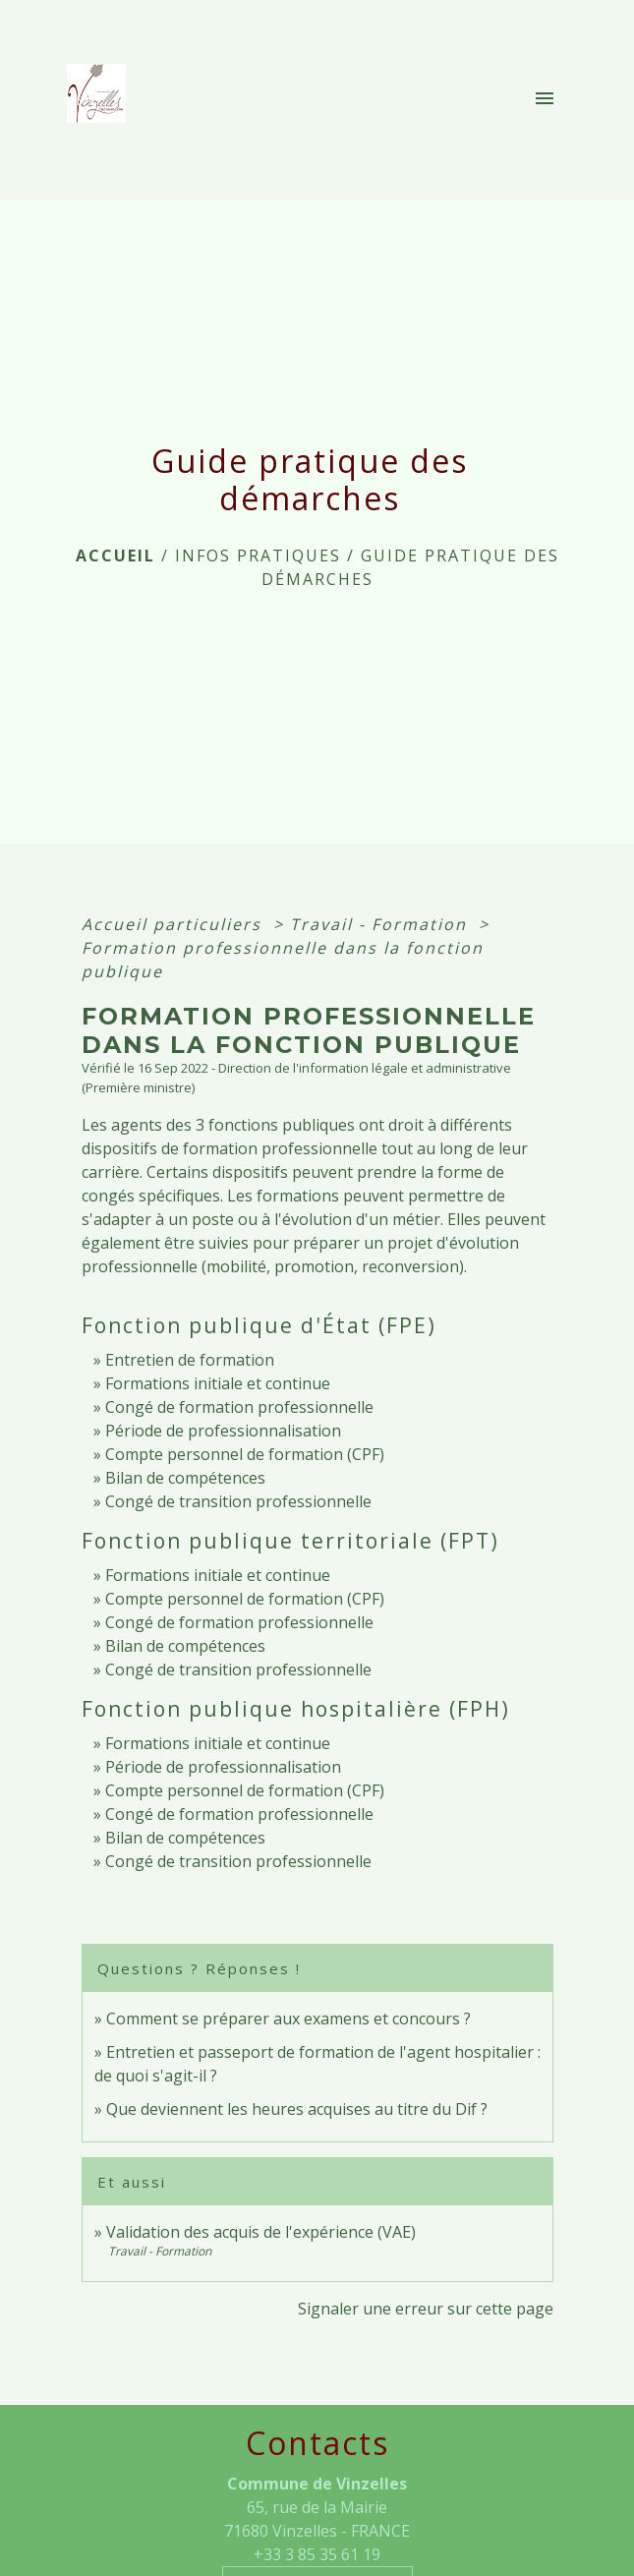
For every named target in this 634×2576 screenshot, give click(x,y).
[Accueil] (102, 99)
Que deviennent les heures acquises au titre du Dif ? (297, 2109)
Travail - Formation (381, 924)
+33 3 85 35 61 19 (317, 2554)
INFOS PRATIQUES (258, 555)
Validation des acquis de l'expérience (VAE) (261, 2232)
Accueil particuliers (174, 924)
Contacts (317, 2443)
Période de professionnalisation (223, 1430)
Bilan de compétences (185, 1478)
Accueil (115, 555)
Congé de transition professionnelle (238, 1501)
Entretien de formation (189, 1360)
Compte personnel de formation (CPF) (244, 1454)
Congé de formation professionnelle (239, 1407)
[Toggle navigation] (544, 99)
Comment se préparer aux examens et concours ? (288, 2018)
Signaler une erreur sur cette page (425, 2308)
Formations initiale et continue (217, 1383)
